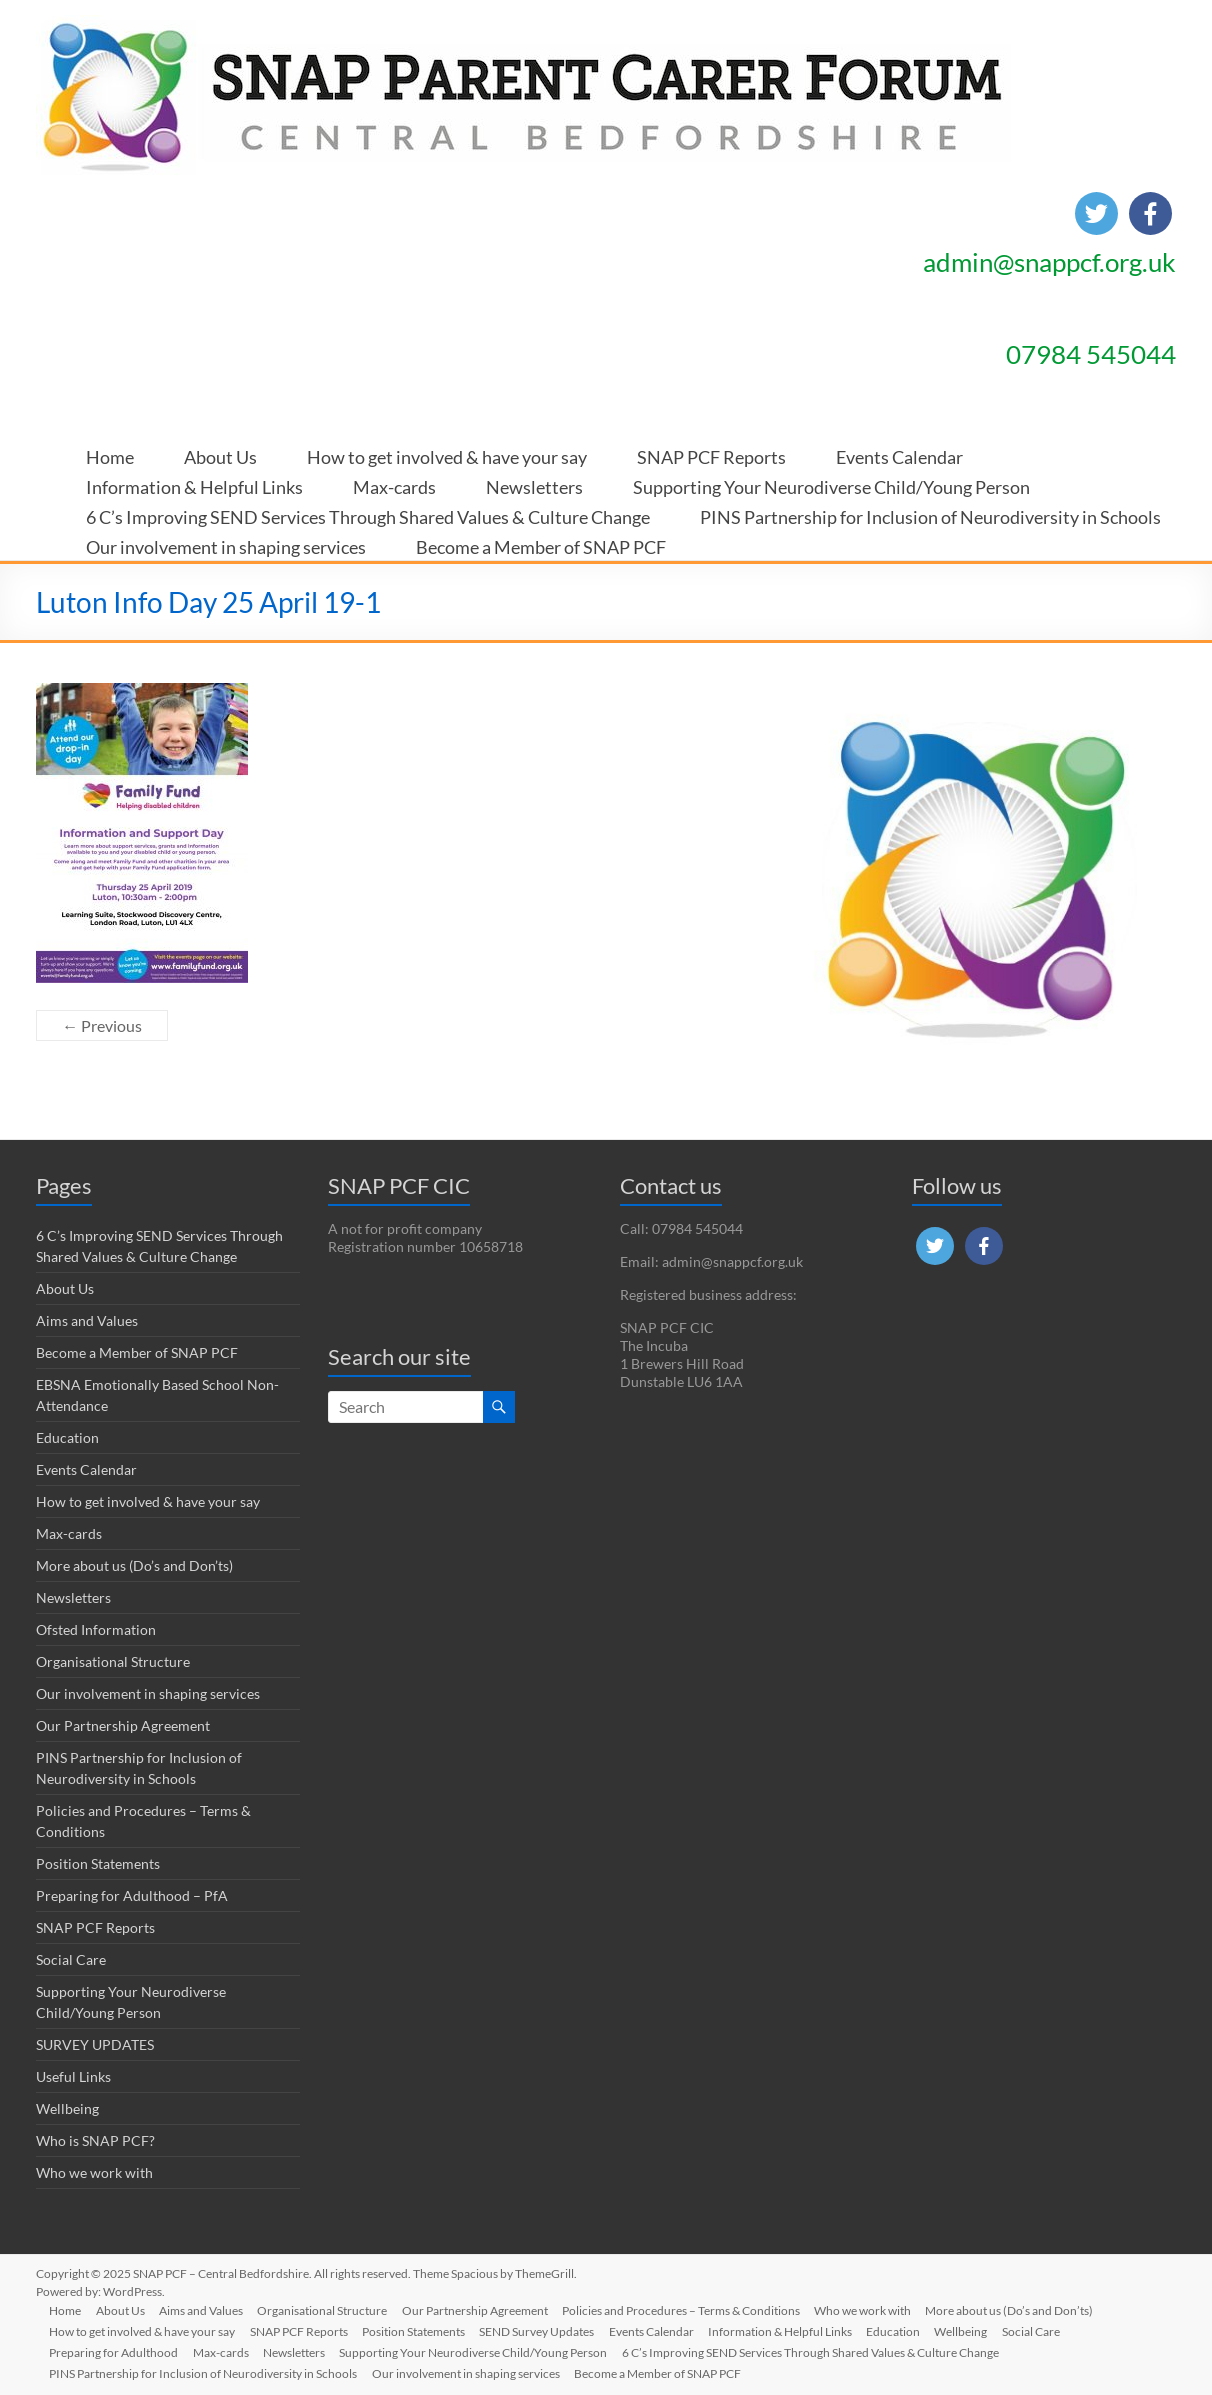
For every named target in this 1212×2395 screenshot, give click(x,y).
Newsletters (534, 480)
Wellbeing (67, 2108)
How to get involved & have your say (447, 450)
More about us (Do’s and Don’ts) (134, 1565)
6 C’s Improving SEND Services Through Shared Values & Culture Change (368, 510)
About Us (220, 450)
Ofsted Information (96, 1629)
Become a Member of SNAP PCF (541, 540)
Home (110, 450)
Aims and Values (87, 1320)
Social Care (71, 1959)
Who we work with (94, 2172)
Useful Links (73, 2076)
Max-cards (394, 480)
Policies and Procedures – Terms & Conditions (692, 2309)
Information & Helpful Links (194, 480)
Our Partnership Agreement (123, 1725)
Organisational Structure (113, 1661)
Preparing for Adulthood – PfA (132, 1895)
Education (67, 1437)
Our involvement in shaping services (226, 540)
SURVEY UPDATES (95, 2044)
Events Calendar (899, 450)
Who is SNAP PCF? (95, 2140)
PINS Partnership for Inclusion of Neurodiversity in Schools (930, 510)
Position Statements (98, 1863)
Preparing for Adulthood (116, 2351)
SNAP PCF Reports (711, 450)
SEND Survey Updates (544, 2330)
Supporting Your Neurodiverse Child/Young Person (831, 480)
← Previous (102, 1025)
